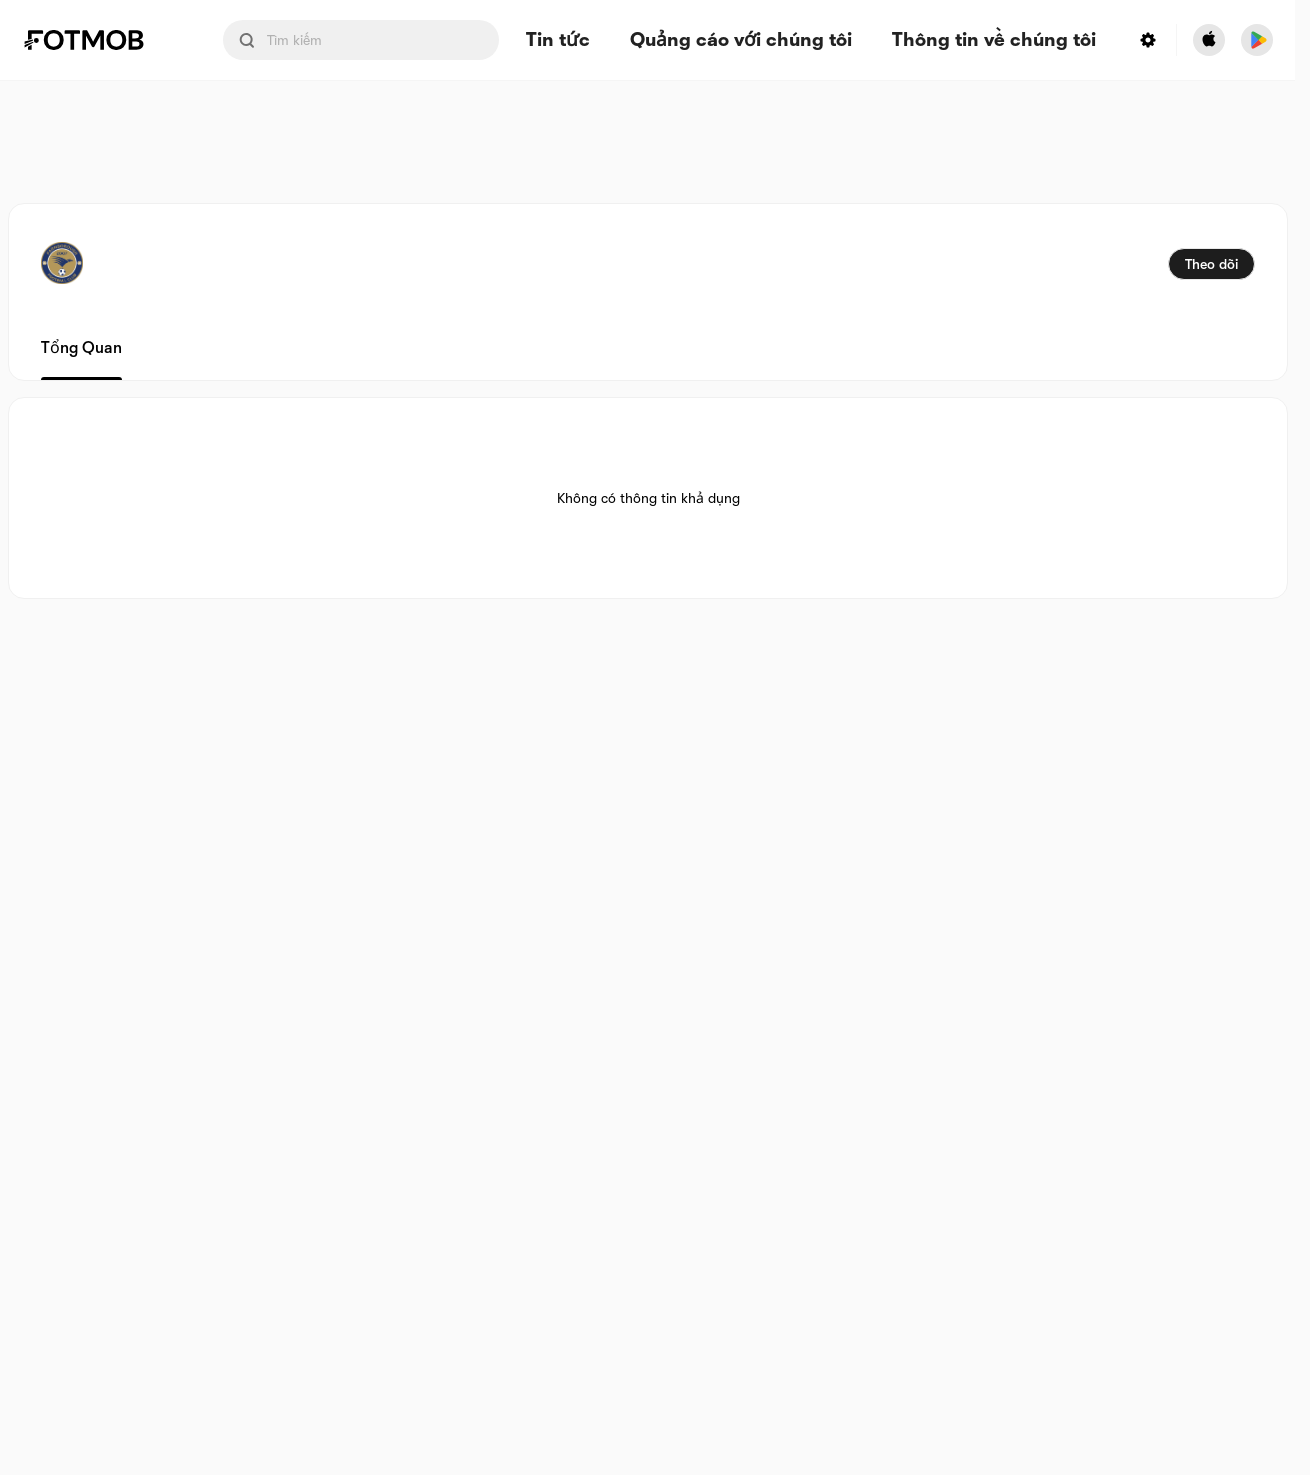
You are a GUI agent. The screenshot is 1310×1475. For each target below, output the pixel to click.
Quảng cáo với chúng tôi (741, 40)
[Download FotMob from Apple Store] (1209, 40)
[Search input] (361, 40)
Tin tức (558, 40)
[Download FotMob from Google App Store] (1257, 40)
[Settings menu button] (1148, 40)
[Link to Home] (98, 40)
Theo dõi (1211, 264)
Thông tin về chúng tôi (994, 40)
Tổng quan (81, 348)
